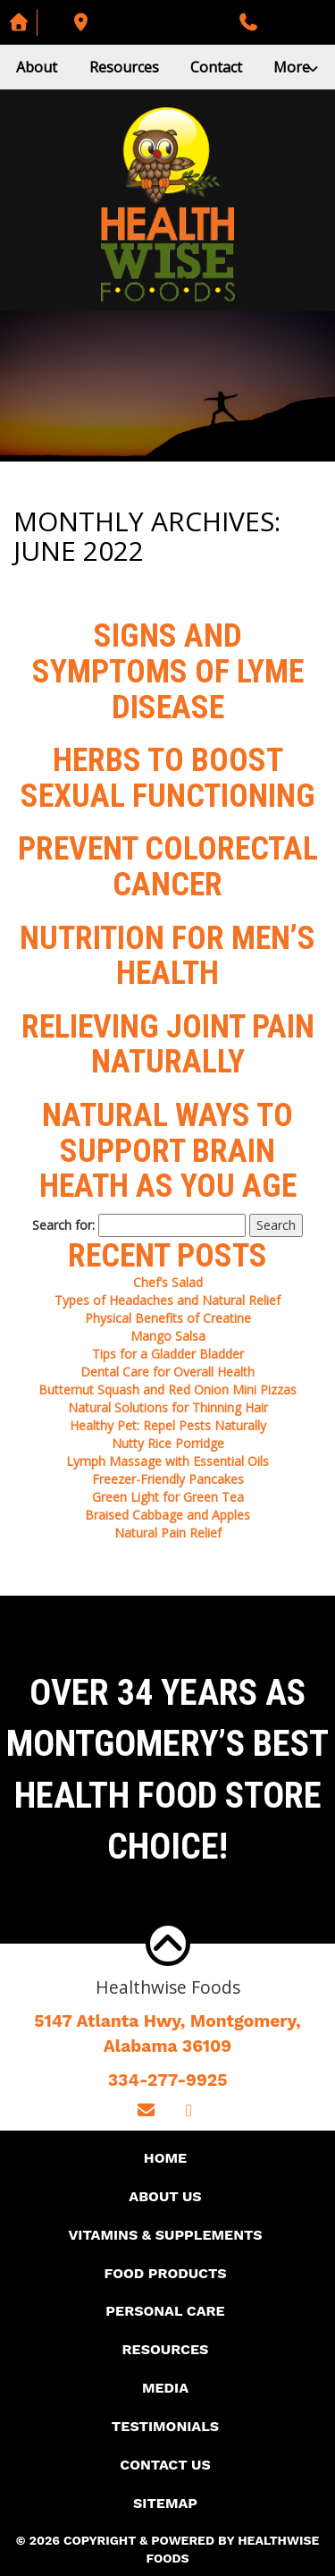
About (36, 67)
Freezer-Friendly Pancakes (168, 1478)
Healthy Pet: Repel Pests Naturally (168, 1425)
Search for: (63, 1224)
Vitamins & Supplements (165, 2234)
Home (165, 2157)
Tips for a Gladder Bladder (168, 1353)
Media (165, 2387)
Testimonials (165, 2426)
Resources (124, 67)
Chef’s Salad (168, 1282)
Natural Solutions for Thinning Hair (168, 1407)
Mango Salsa (167, 1335)
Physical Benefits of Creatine (168, 1317)
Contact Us (165, 2464)
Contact (216, 67)
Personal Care (164, 2310)
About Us (165, 2196)
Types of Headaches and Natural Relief (167, 1300)
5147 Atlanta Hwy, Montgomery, (167, 2034)
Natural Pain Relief (168, 1532)
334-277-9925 (168, 2080)
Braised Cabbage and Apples (167, 1514)
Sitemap (165, 2503)
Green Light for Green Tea (168, 1496)
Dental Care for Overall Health (167, 1371)
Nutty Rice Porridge (168, 1443)
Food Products (165, 2273)
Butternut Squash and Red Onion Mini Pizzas (167, 1389)
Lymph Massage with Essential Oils (167, 1461)
